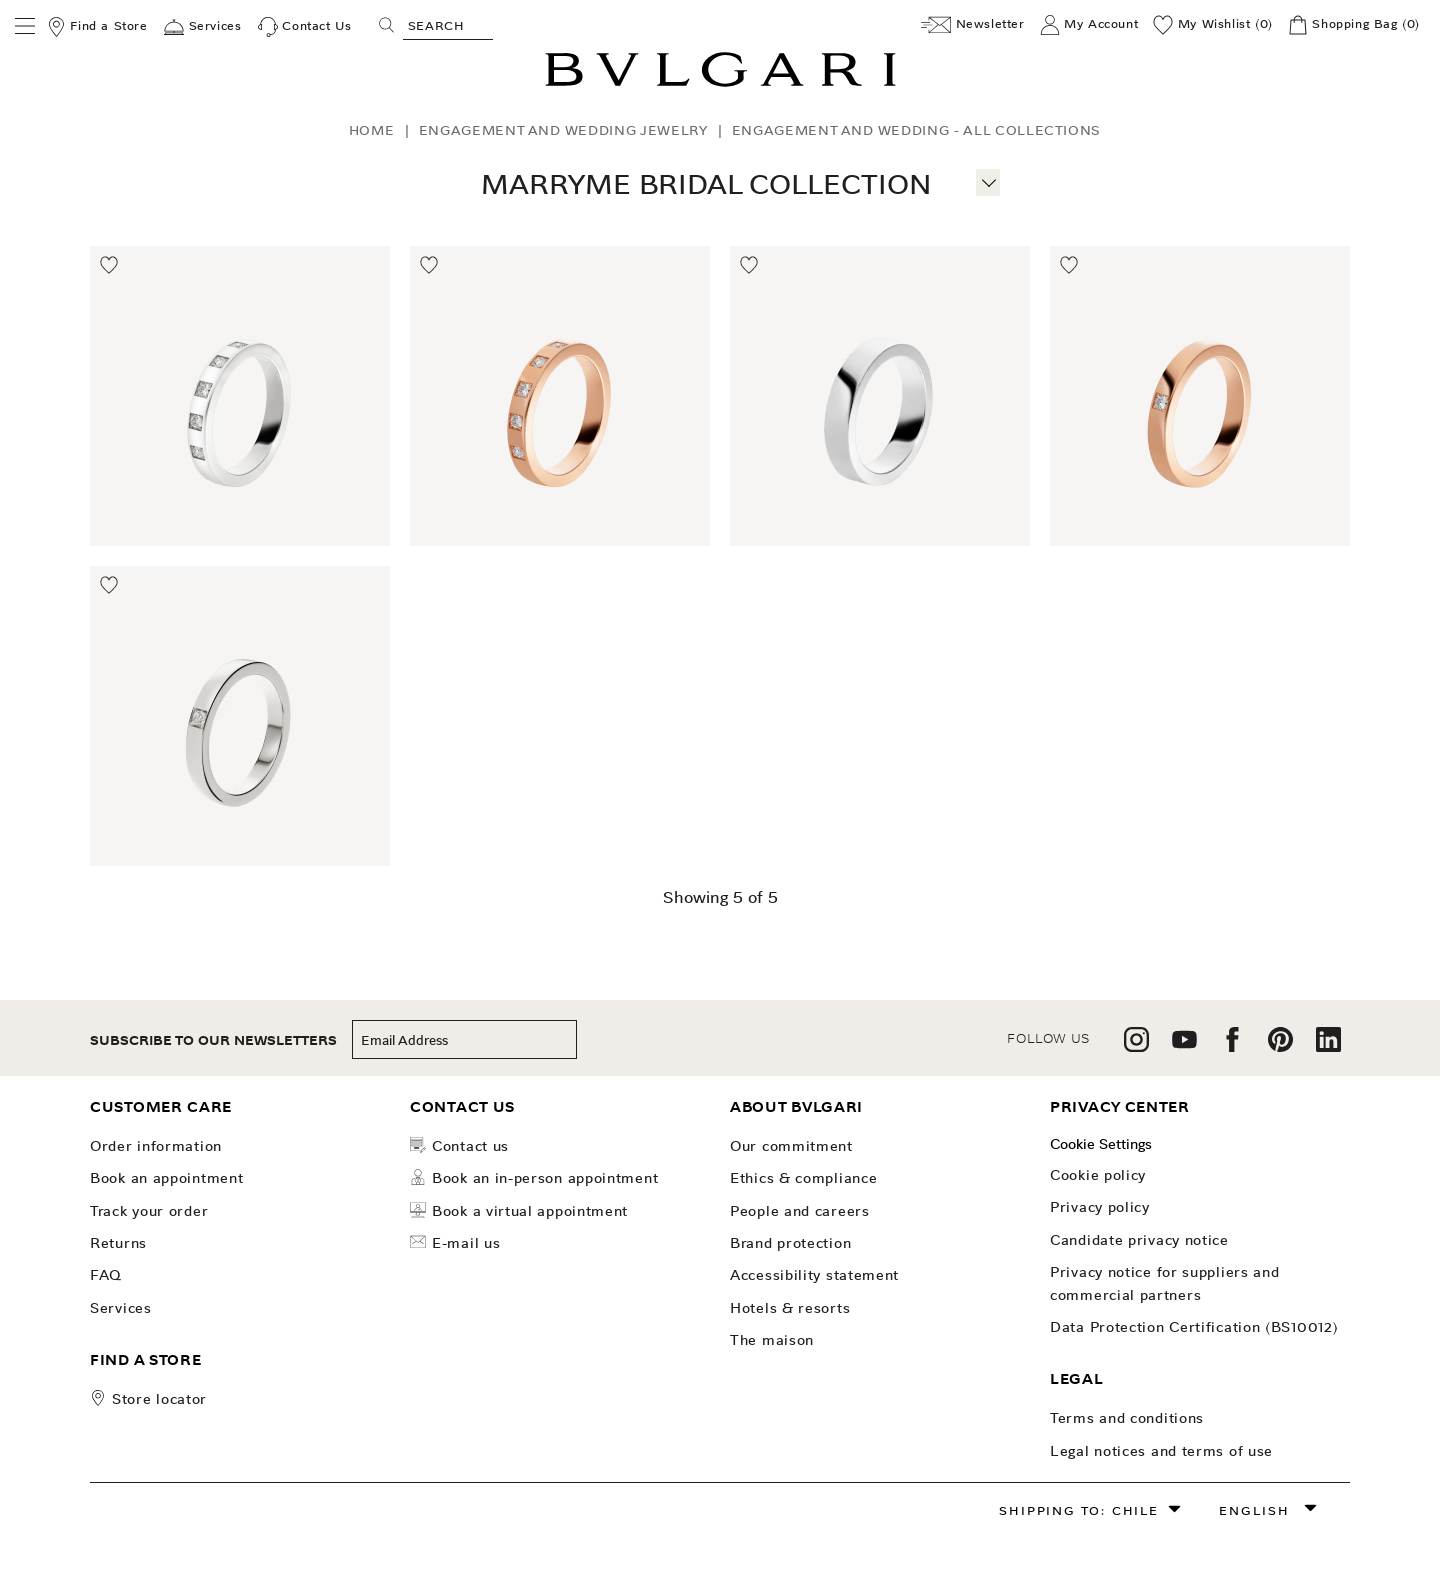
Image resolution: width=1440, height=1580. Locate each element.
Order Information (156, 1146)
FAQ (106, 1275)
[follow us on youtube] (1184, 1046)
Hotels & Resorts (790, 1308)
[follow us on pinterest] (1280, 1046)
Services (121, 1308)
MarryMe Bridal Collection (706, 184)
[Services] (202, 27)
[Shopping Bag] (1354, 25)
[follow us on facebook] (1232, 1046)
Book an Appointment (166, 1178)
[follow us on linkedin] (1328, 1046)
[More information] (988, 180)
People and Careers (800, 1211)
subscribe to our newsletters (213, 1040)
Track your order (149, 1211)
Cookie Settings (1101, 1144)
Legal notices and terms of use (1161, 1451)
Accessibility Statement (814, 1275)
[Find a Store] (97, 27)
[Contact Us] (305, 27)
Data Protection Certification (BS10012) (1194, 1327)
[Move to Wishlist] (110, 266)
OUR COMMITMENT (791, 1146)
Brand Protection (790, 1243)
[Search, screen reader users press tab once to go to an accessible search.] (448, 25)
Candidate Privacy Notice (1139, 1240)
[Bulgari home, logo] (720, 83)
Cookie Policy (1098, 1175)
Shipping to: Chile (1078, 1510)
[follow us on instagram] (1136, 1046)
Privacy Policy (1100, 1207)
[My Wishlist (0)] (1213, 25)
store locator (159, 1399)
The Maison (772, 1340)
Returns (118, 1243)
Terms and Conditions (1127, 1418)
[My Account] (1089, 25)
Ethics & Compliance (803, 1178)
